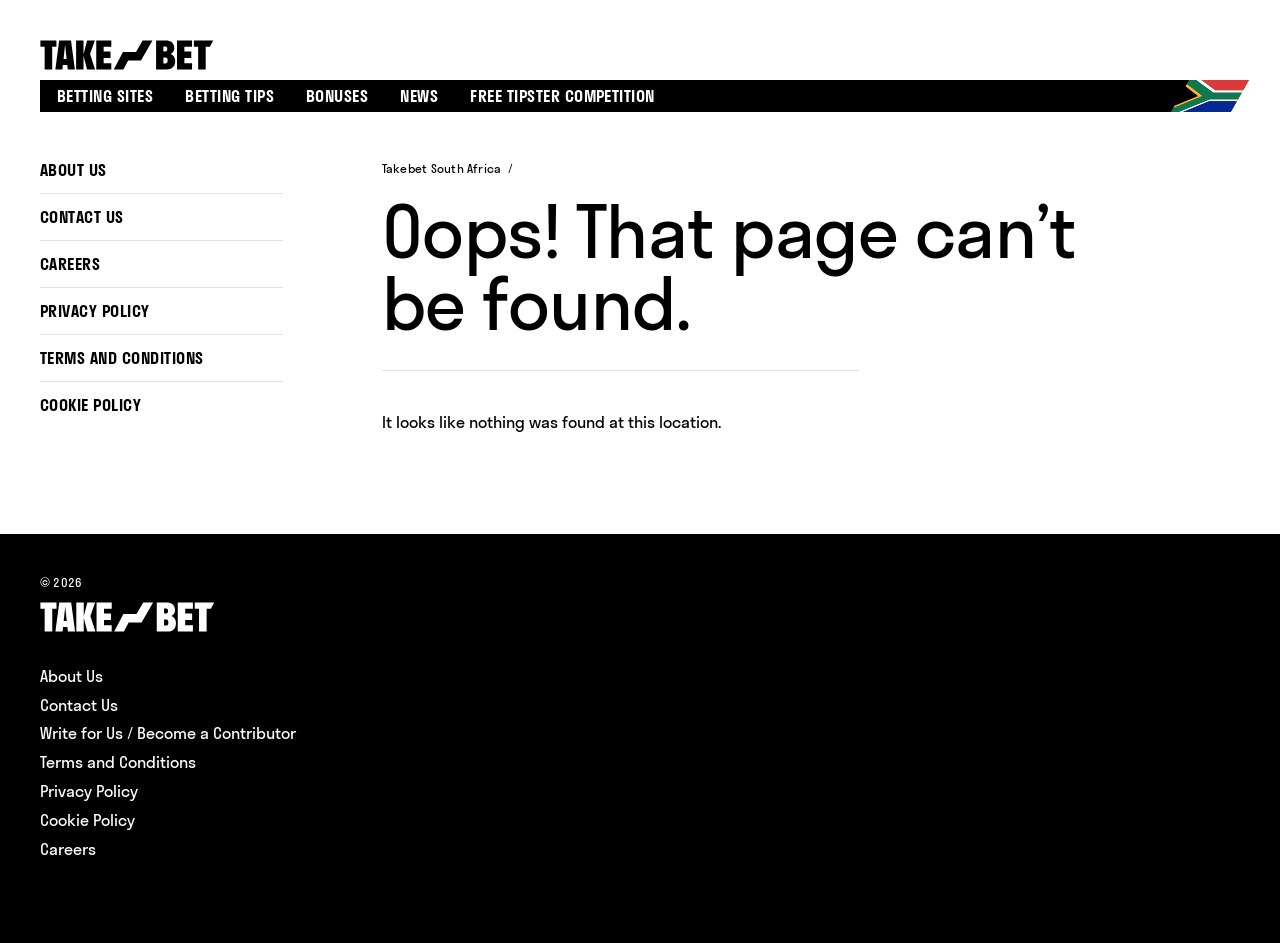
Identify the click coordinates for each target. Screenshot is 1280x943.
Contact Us (82, 217)
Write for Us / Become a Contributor (168, 733)
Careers (70, 264)
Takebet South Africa (442, 168)
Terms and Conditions (122, 358)
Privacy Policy (95, 311)
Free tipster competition (562, 96)
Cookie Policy (90, 405)
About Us (73, 170)
